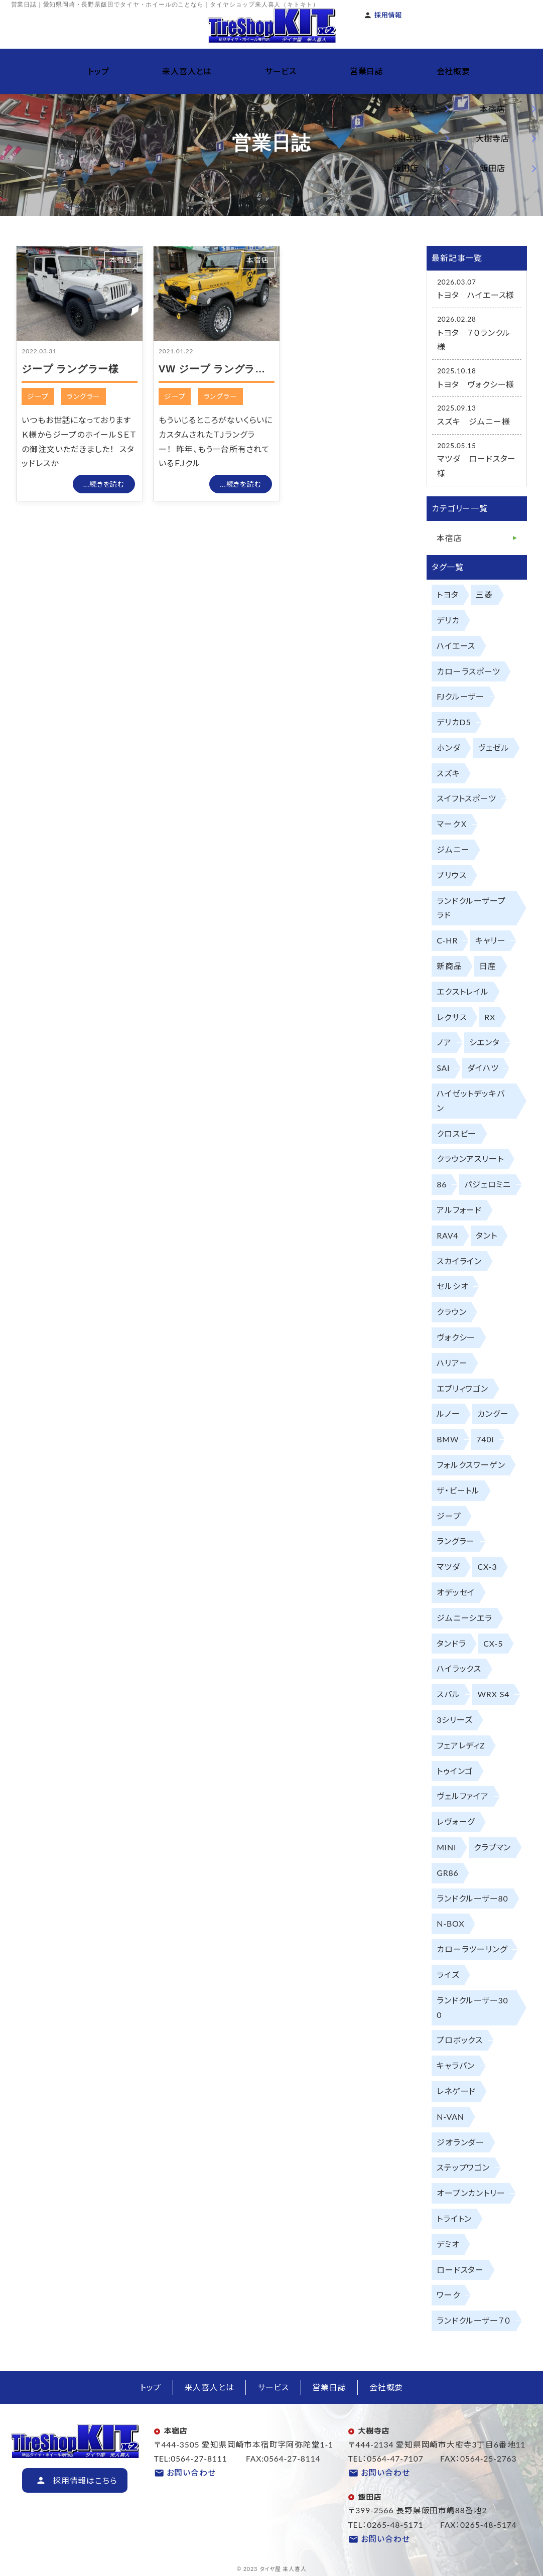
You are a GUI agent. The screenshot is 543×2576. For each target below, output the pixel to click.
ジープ (37, 396)
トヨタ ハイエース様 (475, 295)
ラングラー (83, 396)
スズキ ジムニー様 (473, 421)
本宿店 (121, 260)
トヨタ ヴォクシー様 (475, 384)
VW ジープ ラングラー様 (217, 368)
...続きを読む (103, 484)
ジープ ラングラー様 (70, 368)
